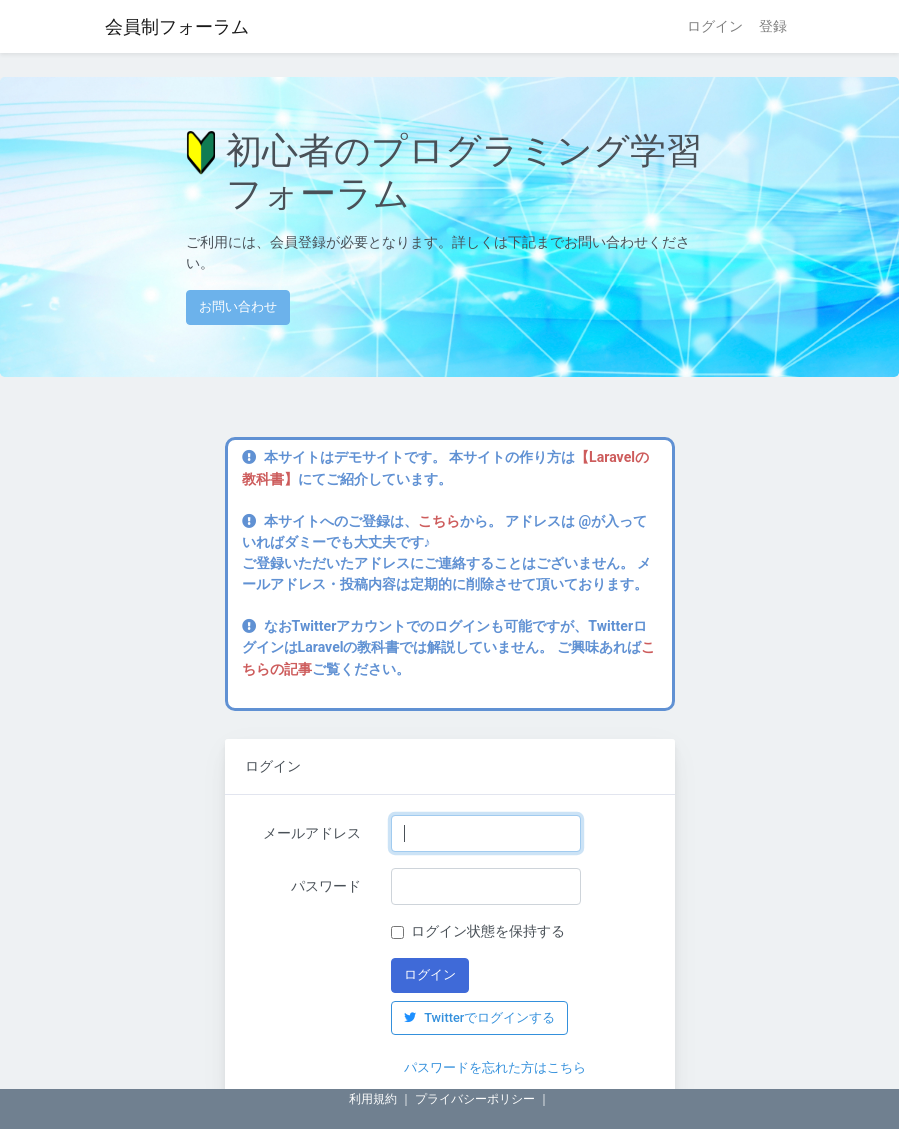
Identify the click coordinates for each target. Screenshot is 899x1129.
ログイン (715, 26)
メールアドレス (312, 833)
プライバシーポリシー (475, 1099)
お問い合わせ (238, 306)
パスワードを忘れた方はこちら (495, 1067)
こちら (439, 521)
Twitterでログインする (479, 1017)
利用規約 (373, 1099)
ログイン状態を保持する (488, 931)
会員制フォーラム (177, 26)
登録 (773, 26)
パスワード (326, 886)
